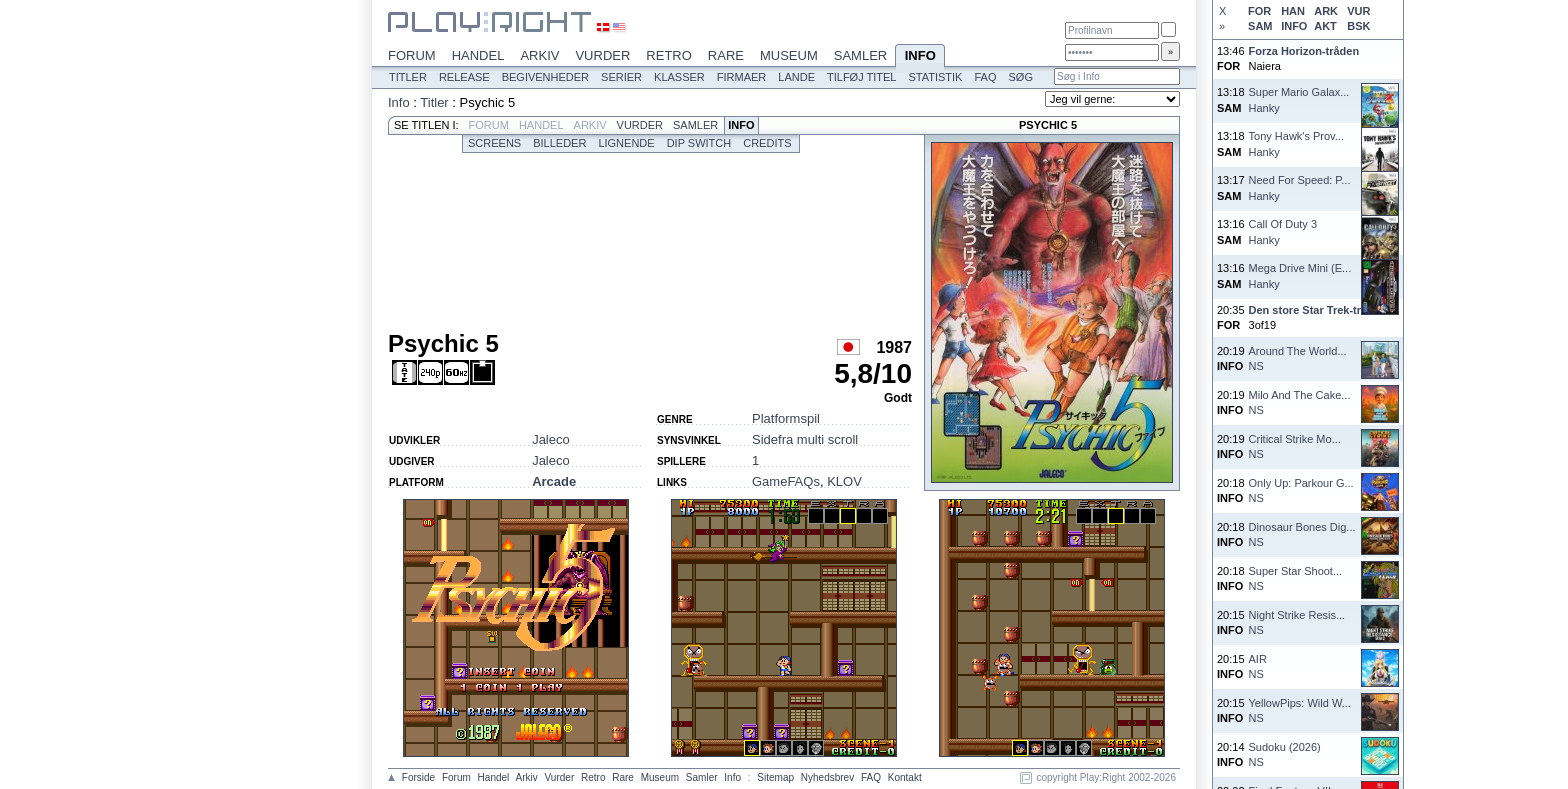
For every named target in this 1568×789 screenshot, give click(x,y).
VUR (1358, 11)
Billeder (559, 143)
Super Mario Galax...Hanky (1299, 99)
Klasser (679, 77)
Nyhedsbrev (827, 777)
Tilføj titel (861, 77)
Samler (860, 55)
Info (920, 57)
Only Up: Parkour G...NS (1301, 490)
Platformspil (786, 418)
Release (464, 77)
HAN (1293, 11)
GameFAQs (786, 481)
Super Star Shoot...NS (1296, 578)
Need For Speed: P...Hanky (1300, 187)
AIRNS (1258, 666)
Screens (494, 143)
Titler (408, 77)
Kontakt (905, 777)
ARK (1326, 11)
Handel (478, 55)
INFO (1294, 26)
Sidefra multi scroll (805, 439)
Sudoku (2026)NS (1285, 754)
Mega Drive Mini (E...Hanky (1300, 275)
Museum (789, 55)
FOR (1259, 11)
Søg (1020, 77)
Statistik (935, 77)
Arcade (554, 481)
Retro (669, 55)
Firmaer (742, 77)
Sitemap (775, 777)
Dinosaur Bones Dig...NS (1302, 534)
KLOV (844, 481)
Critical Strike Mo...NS (1295, 446)
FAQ (985, 77)
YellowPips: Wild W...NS (1300, 710)
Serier (621, 77)
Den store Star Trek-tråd (1311, 310)
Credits (767, 143)
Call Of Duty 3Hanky (1283, 231)
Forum (412, 55)
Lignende (626, 143)
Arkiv (539, 55)
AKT (1325, 26)
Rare (726, 55)
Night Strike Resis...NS (1297, 622)
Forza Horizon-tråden (1304, 51)
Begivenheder (545, 77)
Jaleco (551, 439)
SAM (1260, 26)
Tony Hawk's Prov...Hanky (1296, 143)
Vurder (602, 55)
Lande (796, 77)
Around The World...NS (1298, 358)
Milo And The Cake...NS (1300, 402)
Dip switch (699, 143)
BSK (1358, 26)
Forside (418, 777)
